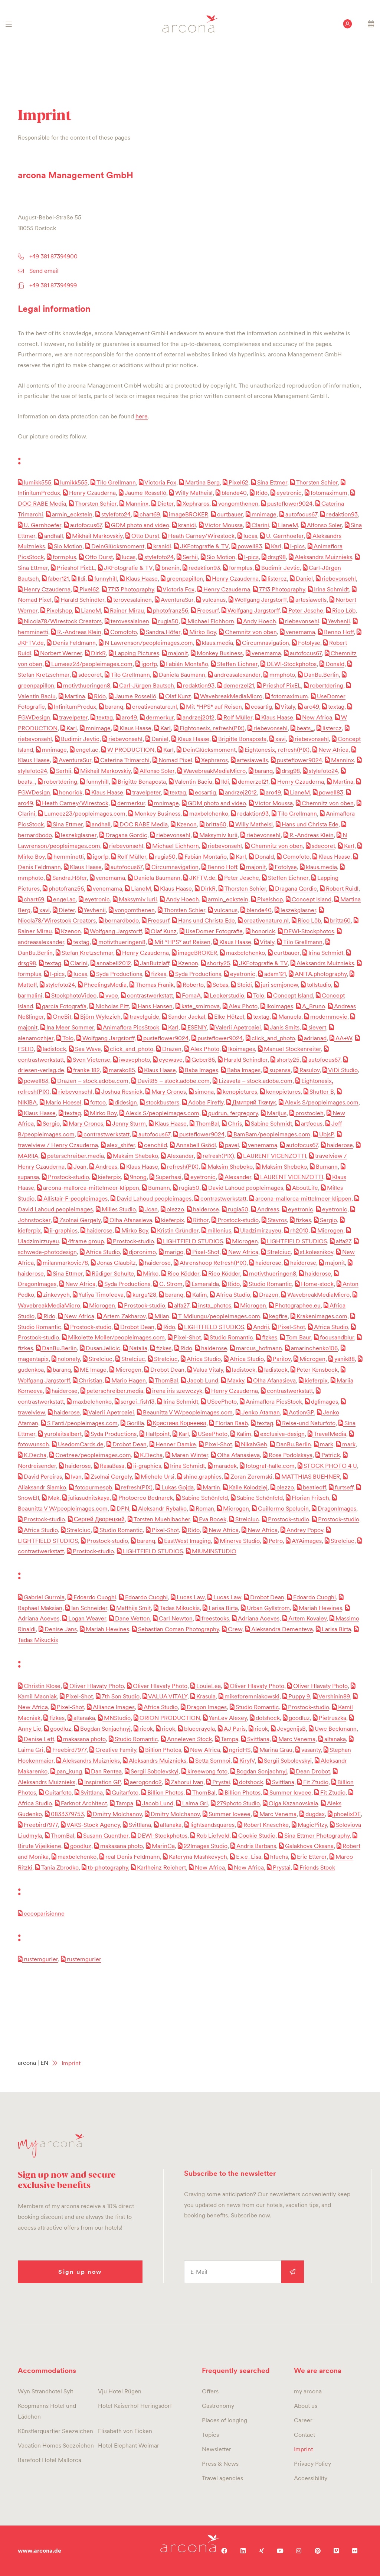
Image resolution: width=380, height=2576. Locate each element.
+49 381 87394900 (53, 256)
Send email (44, 270)
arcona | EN (33, 2062)
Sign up (292, 2271)
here (141, 416)
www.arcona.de (39, 2550)
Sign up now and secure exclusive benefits (67, 2179)
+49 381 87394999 (53, 285)
